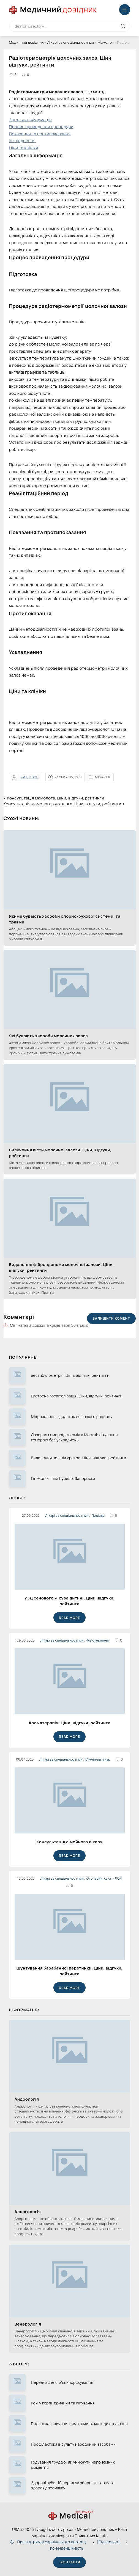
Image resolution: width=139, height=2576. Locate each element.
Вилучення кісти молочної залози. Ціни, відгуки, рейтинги (60, 1153)
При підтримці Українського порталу (48, 2541)
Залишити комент (111, 1318)
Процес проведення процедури (41, 126)
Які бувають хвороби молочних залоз (48, 1036)
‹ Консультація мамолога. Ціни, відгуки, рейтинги (54, 798)
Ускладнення (22, 141)
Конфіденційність (66, 2548)
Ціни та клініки (23, 148)
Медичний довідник (26, 42)
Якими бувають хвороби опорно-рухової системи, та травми (65, 919)
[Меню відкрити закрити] (124, 9)
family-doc (30, 777)
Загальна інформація (30, 120)
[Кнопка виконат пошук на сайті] (123, 26)
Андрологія (27, 2099)
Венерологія (28, 2324)
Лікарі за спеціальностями (70, 42)
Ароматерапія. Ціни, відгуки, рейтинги (69, 1723)
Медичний (58, 9)
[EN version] (108, 2541)
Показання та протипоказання (40, 134)
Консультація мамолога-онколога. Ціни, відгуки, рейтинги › (64, 804)
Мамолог (105, 42)
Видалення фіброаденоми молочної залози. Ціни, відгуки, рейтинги (61, 1267)
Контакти (69, 2562)
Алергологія (28, 2211)
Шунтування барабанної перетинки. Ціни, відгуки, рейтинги (70, 1971)
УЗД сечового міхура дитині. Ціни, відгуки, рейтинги (69, 1601)
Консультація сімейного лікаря (69, 1842)
